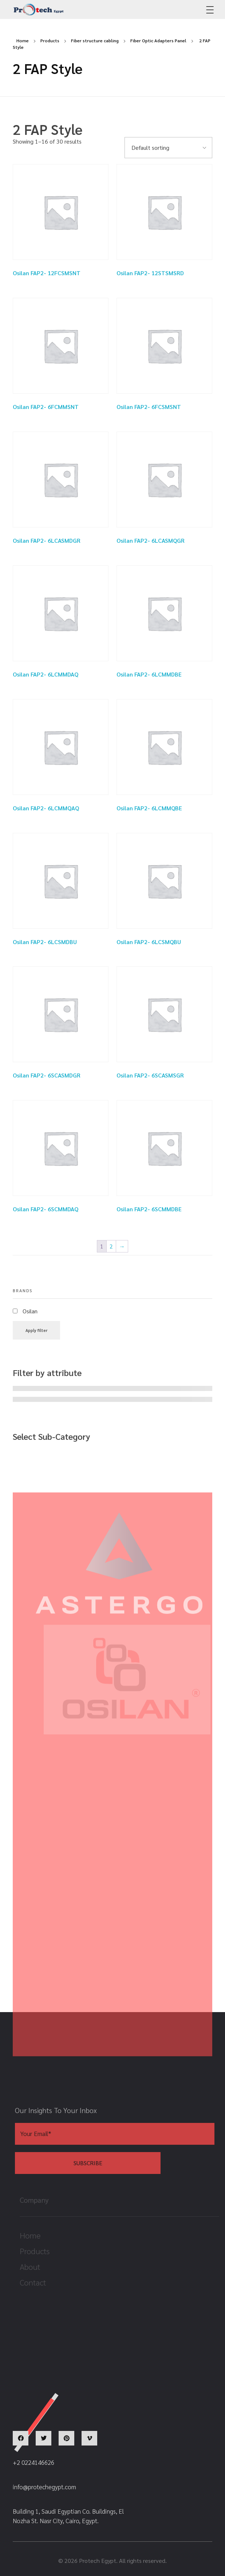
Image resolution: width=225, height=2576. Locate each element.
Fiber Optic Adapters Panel (158, 40)
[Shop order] (168, 147)
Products (49, 40)
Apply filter (36, 1330)
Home (22, 40)
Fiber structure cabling (95, 40)
